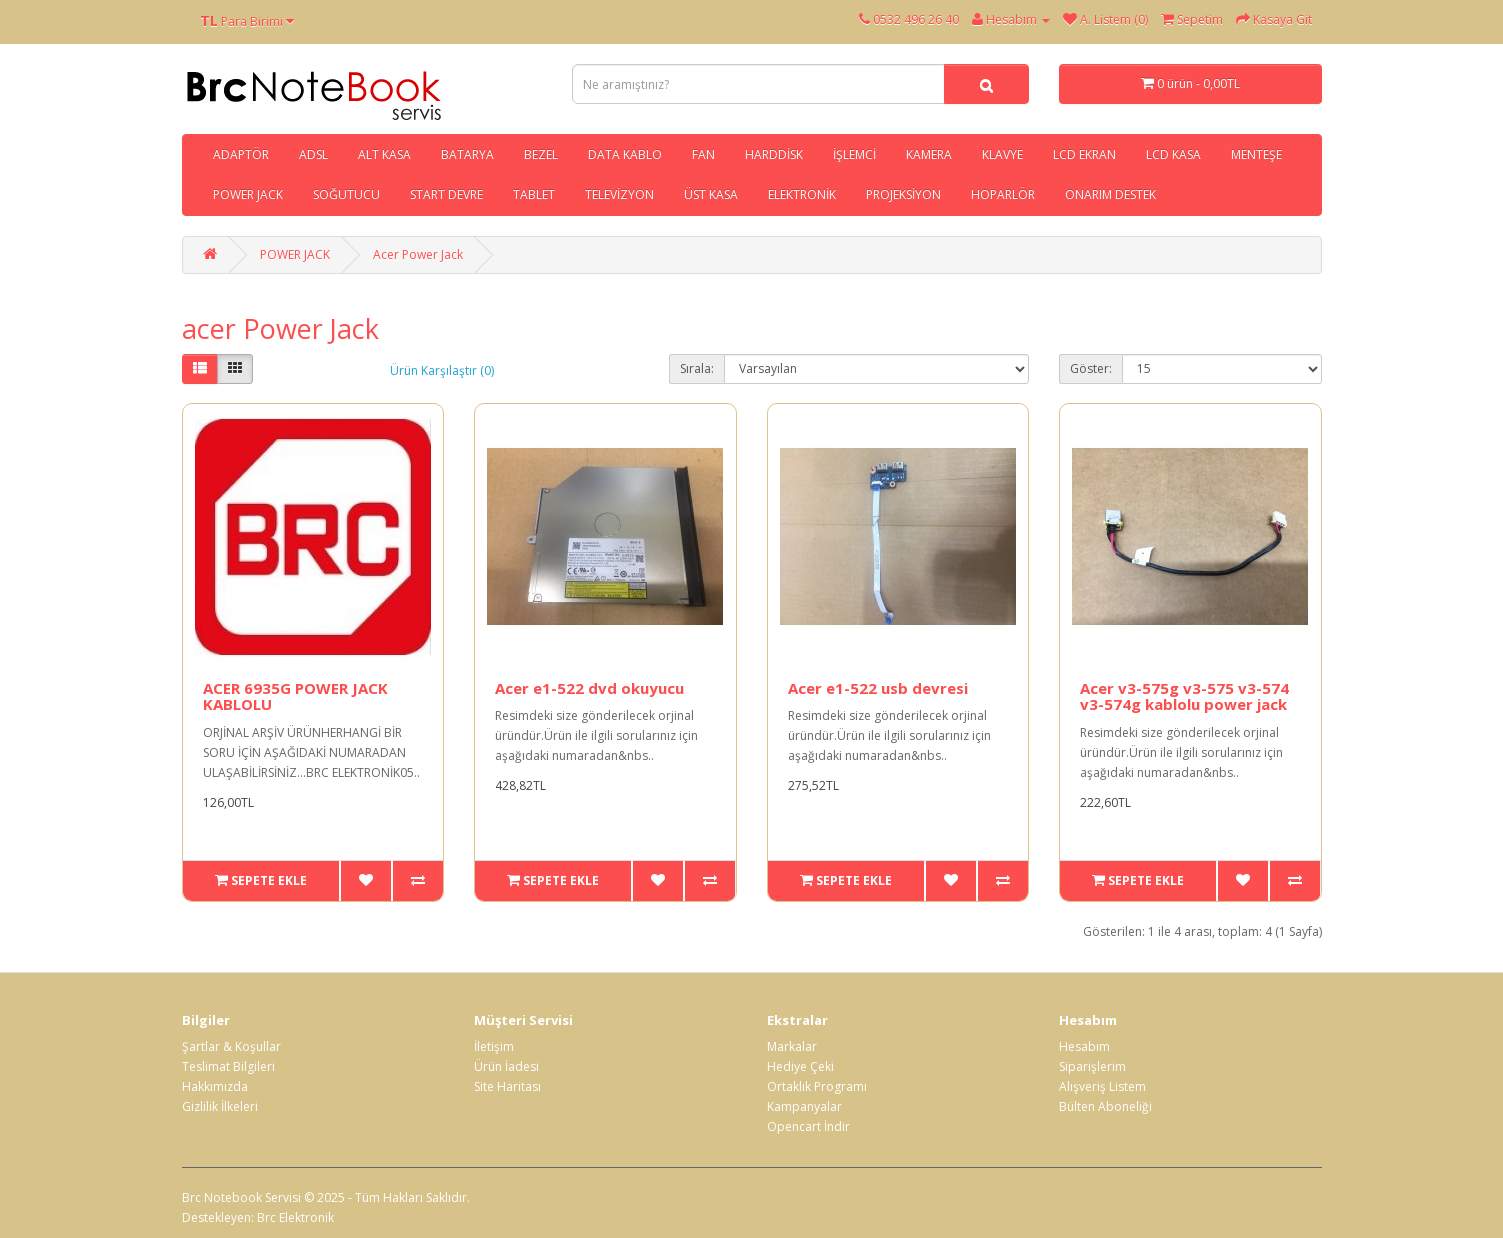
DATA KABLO (625, 154)
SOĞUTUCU (346, 194)
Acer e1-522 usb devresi (878, 688)
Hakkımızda (215, 1086)
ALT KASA (384, 154)
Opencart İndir (808, 1126)
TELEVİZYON (619, 194)
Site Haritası (507, 1086)
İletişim (494, 1046)
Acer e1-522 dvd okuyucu (589, 688)
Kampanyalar (804, 1106)
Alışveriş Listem (1102, 1086)
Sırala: (697, 368)
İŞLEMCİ (854, 154)
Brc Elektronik (295, 1217)
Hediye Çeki (800, 1066)
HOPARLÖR (1003, 194)
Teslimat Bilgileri (228, 1066)
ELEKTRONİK (802, 194)
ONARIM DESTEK (1110, 194)
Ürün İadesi (506, 1066)
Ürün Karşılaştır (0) (442, 370)
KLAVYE (1002, 154)
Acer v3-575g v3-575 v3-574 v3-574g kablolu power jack (1184, 696)
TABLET (534, 194)
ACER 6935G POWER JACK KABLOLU (295, 696)
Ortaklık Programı (817, 1086)
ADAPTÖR (241, 154)
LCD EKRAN (1084, 154)
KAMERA (929, 154)
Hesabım (1084, 1046)
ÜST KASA (711, 194)
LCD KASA (1173, 154)
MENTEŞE (1256, 154)
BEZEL (541, 154)
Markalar (792, 1046)
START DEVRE (446, 194)
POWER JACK (248, 194)
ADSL (313, 154)
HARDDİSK (774, 154)
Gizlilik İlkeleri (220, 1106)
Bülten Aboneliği (1105, 1106)
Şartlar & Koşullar (231, 1046)
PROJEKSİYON (903, 194)
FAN (703, 154)
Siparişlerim (1092, 1066)
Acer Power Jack (418, 254)
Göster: (1091, 368)
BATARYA (467, 154)
